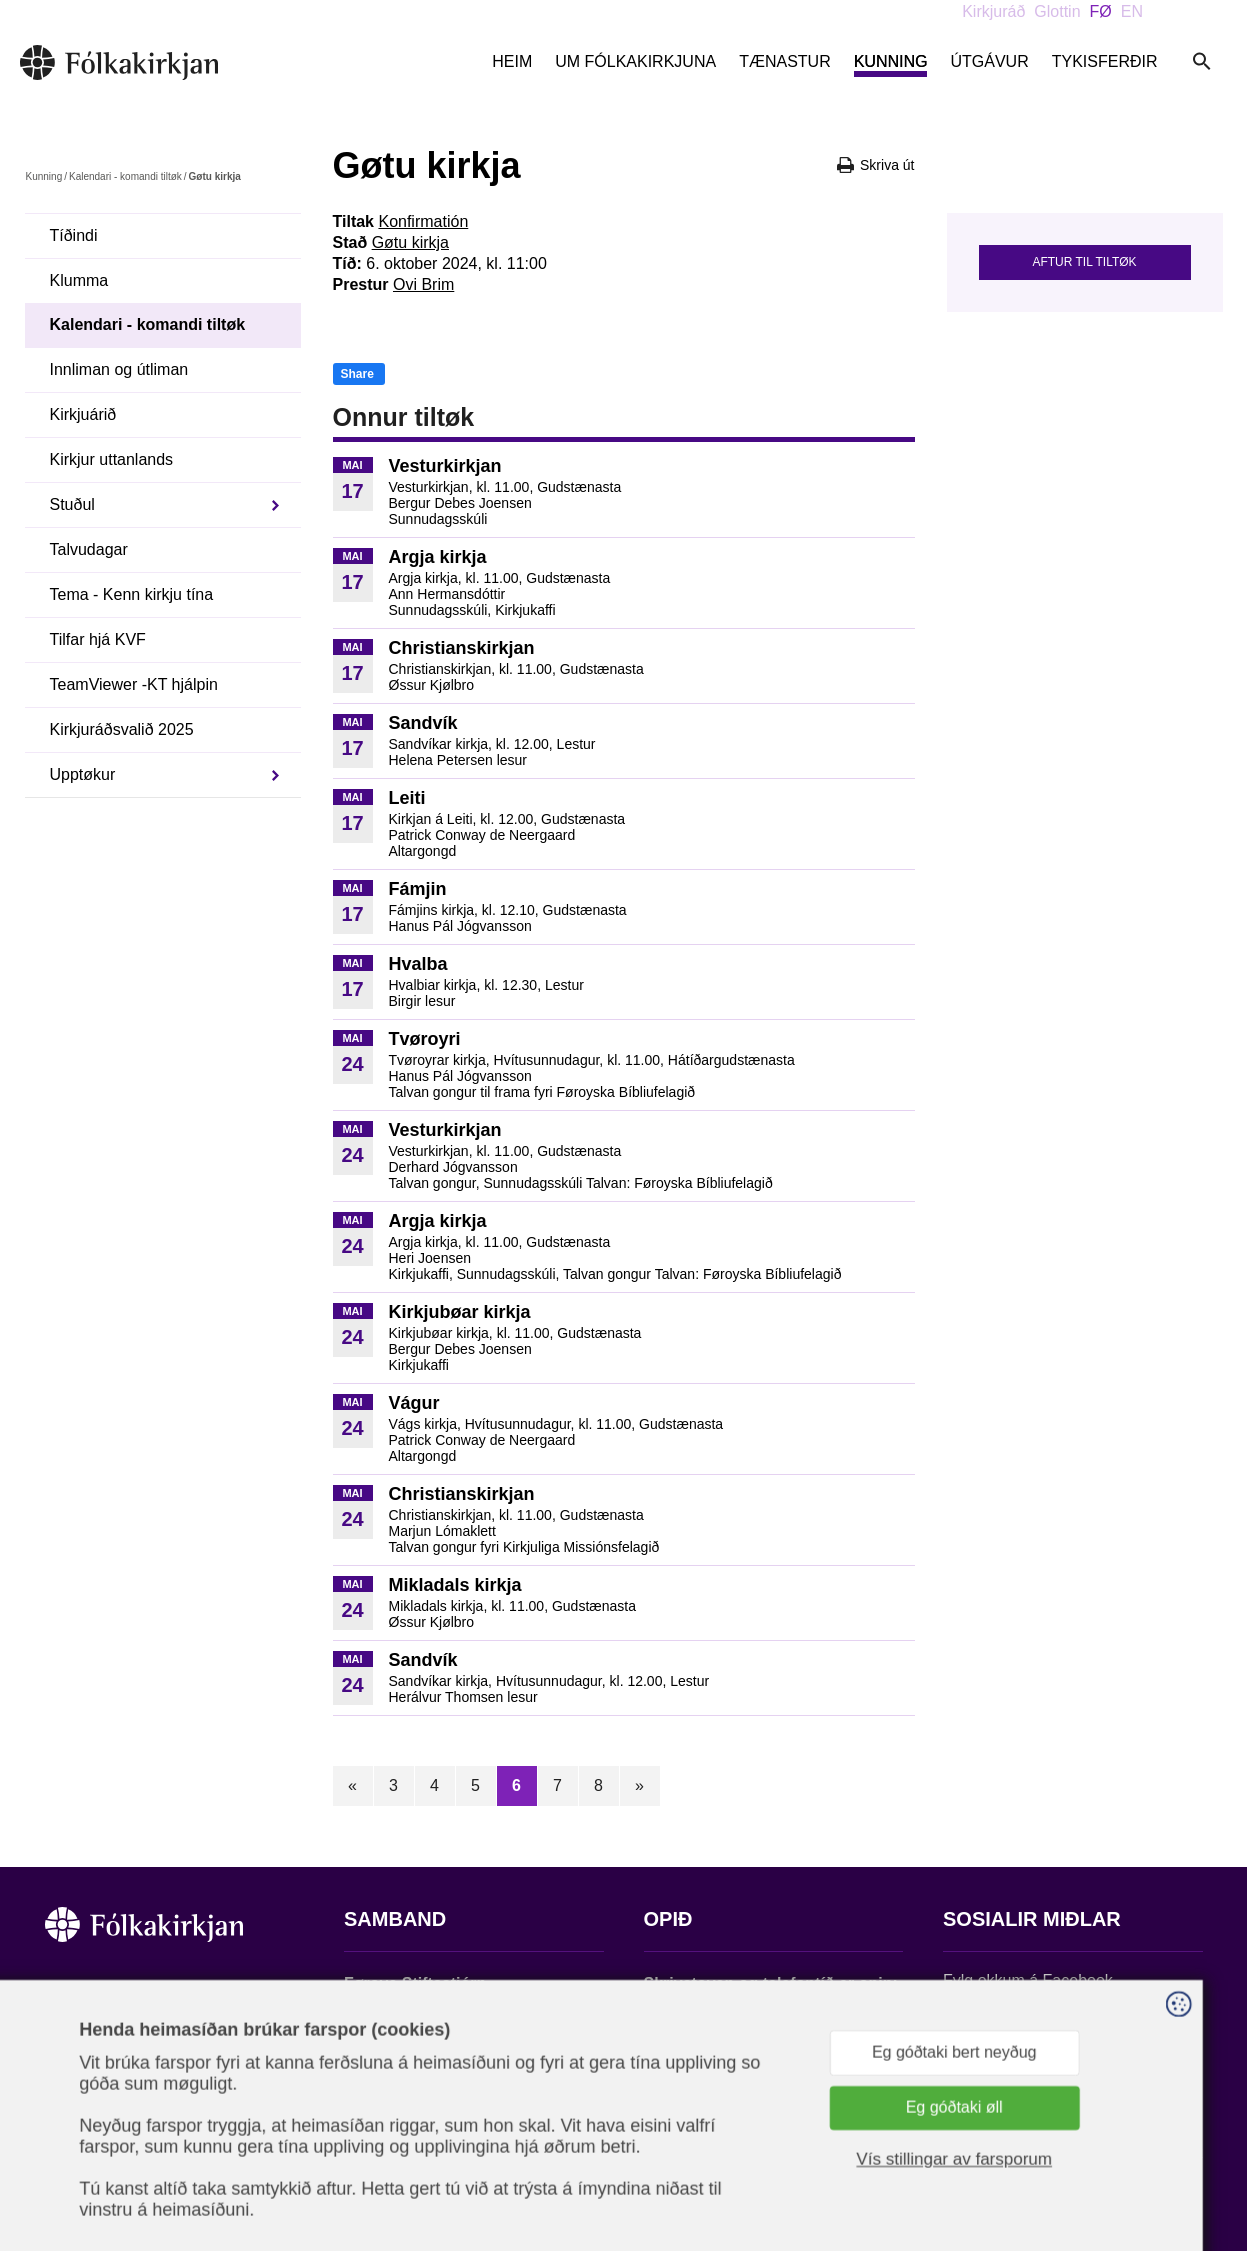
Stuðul (72, 504)
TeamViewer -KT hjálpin (134, 684)
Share (357, 374)
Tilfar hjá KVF (98, 639)
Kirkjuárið (83, 414)
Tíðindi (74, 235)
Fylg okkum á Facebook (1028, 1980)
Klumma (79, 280)
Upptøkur (83, 774)
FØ (1101, 11)
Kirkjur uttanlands (112, 459)
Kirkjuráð (993, 11)
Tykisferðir (1105, 61)
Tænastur (785, 61)
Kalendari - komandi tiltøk (125, 176)
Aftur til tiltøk (1084, 262)
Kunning (891, 61)
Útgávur (989, 61)
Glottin (1057, 11)
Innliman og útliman (119, 369)
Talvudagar (89, 549)
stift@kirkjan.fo (396, 2118)
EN (1132, 11)
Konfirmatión (423, 221)
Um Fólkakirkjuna (635, 61)
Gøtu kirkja (410, 242)
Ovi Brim (423, 284)
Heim (512, 61)
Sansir (1185, 2152)
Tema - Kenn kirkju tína (132, 594)
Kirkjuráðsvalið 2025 (122, 729)
